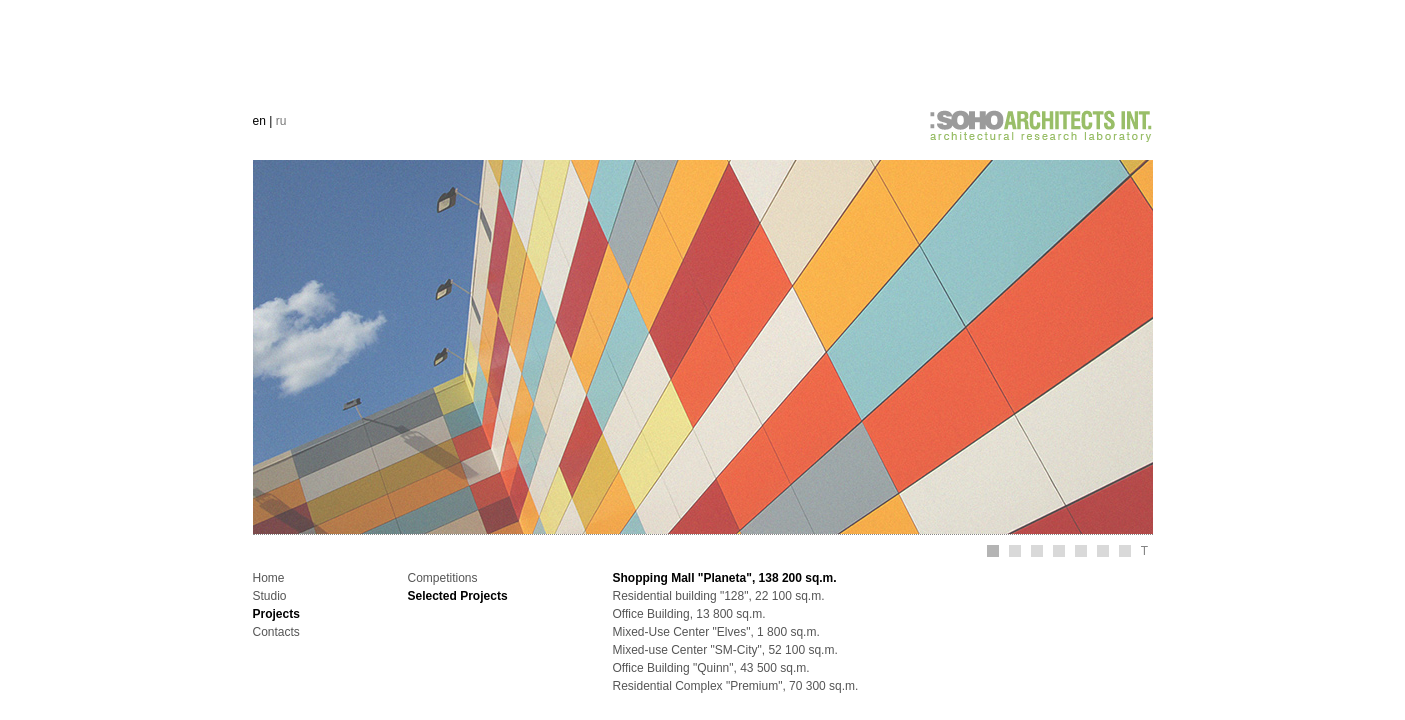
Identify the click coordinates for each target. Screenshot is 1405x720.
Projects (276, 614)
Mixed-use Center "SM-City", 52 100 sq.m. (725, 650)
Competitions (443, 578)
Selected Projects (458, 596)
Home (269, 578)
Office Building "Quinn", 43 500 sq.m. (711, 668)
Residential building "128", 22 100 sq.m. (719, 596)
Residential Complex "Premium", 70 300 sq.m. (736, 686)
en (259, 121)
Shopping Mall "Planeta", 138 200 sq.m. (725, 578)
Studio (270, 596)
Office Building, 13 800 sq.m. (689, 614)
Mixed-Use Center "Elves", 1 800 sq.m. (716, 632)
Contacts (276, 632)
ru (281, 121)
